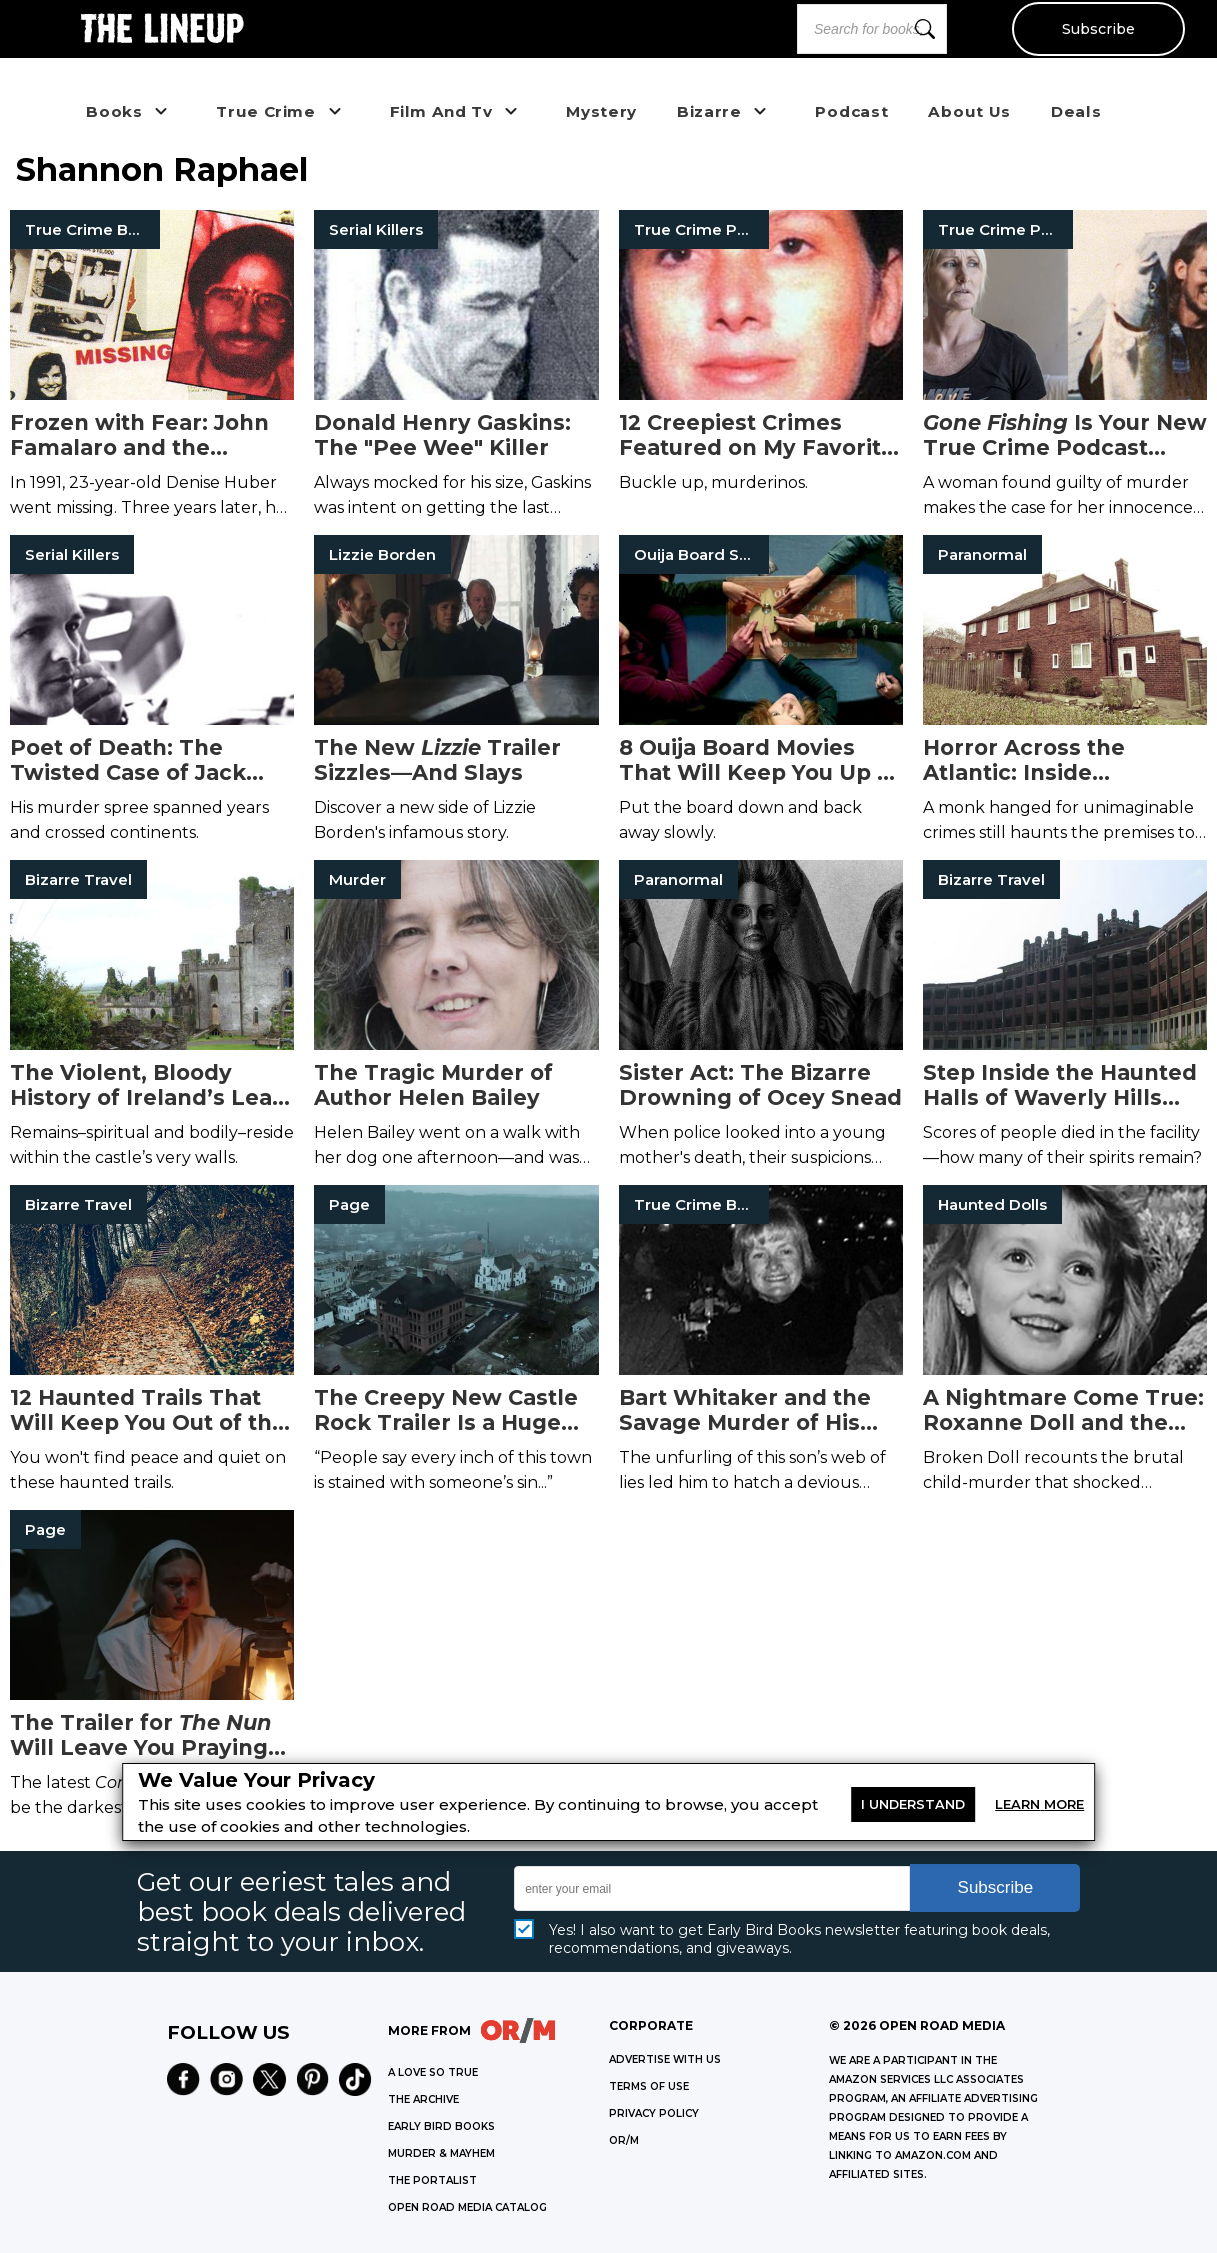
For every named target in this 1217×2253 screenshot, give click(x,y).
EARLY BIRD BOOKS (441, 2126)
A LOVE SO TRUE (433, 2072)
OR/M (624, 2140)
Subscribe (1097, 29)
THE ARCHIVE (423, 2099)
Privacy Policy (654, 2113)
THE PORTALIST (432, 2180)
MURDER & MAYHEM (441, 2153)
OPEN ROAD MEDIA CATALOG (467, 2207)
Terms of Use (649, 2086)
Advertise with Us (665, 2059)
